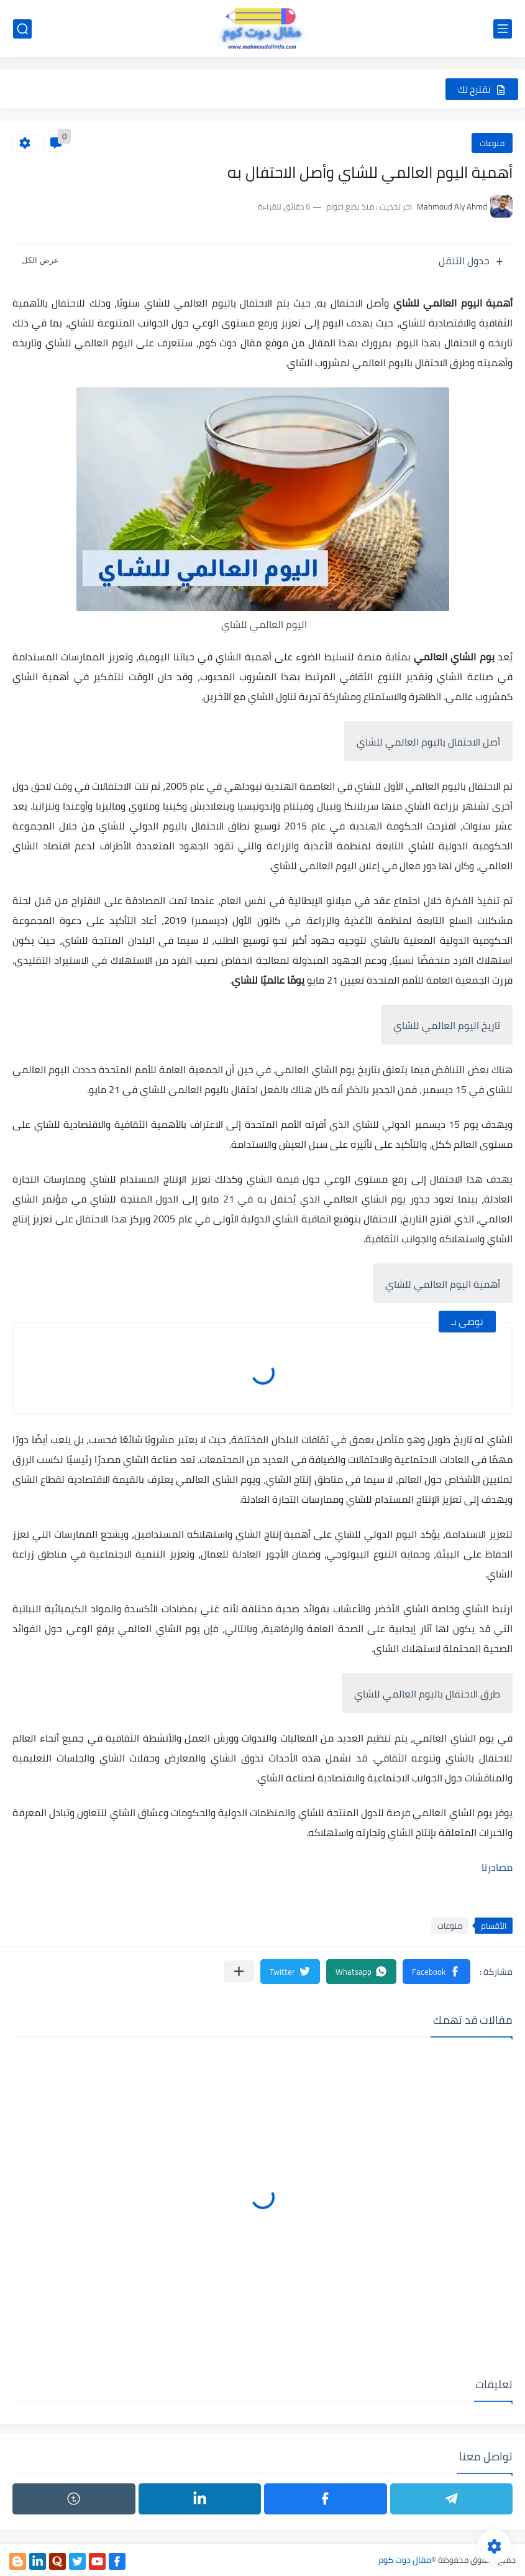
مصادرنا (497, 1867)
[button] (436, 1971)
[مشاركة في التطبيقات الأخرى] (239, 1971)
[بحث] (22, 29)
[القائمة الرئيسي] (502, 29)
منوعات (492, 143)
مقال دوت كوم (404, 2560)
